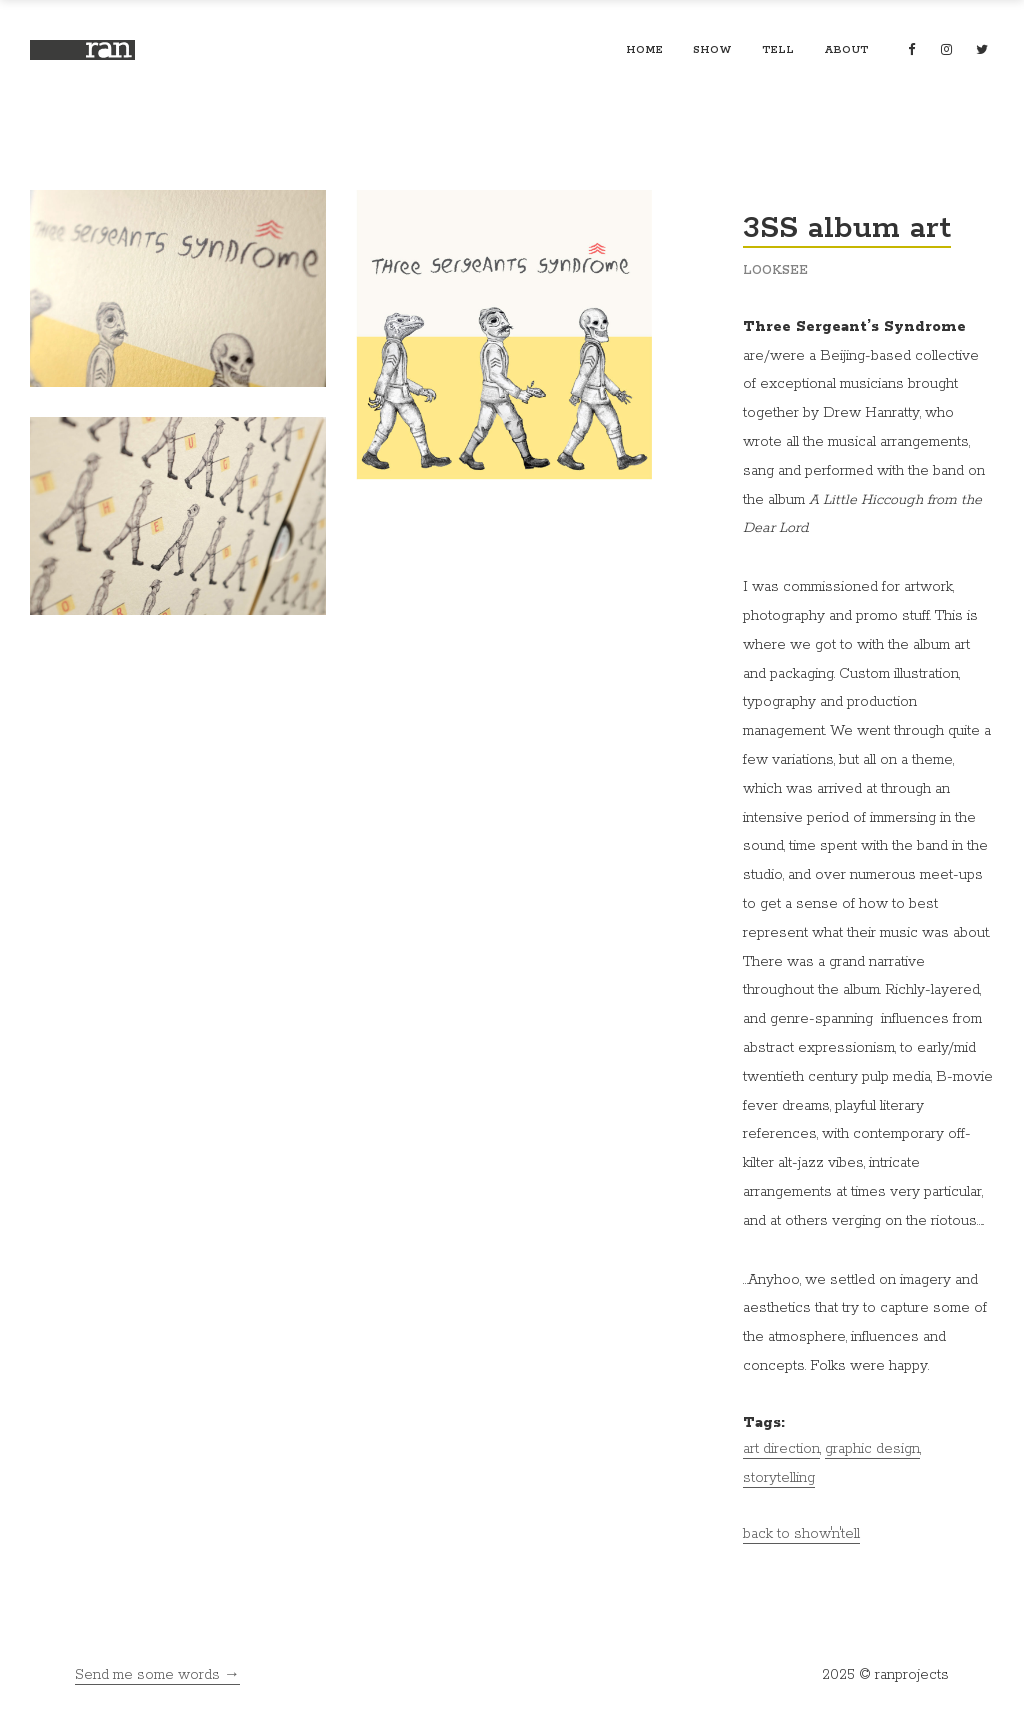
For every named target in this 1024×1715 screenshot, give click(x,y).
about (846, 50)
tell (778, 50)
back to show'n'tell (801, 1534)
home (644, 50)
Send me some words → (157, 1675)
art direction (781, 1449)
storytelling (779, 1478)
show (712, 50)
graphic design (872, 1449)
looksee (775, 270)
